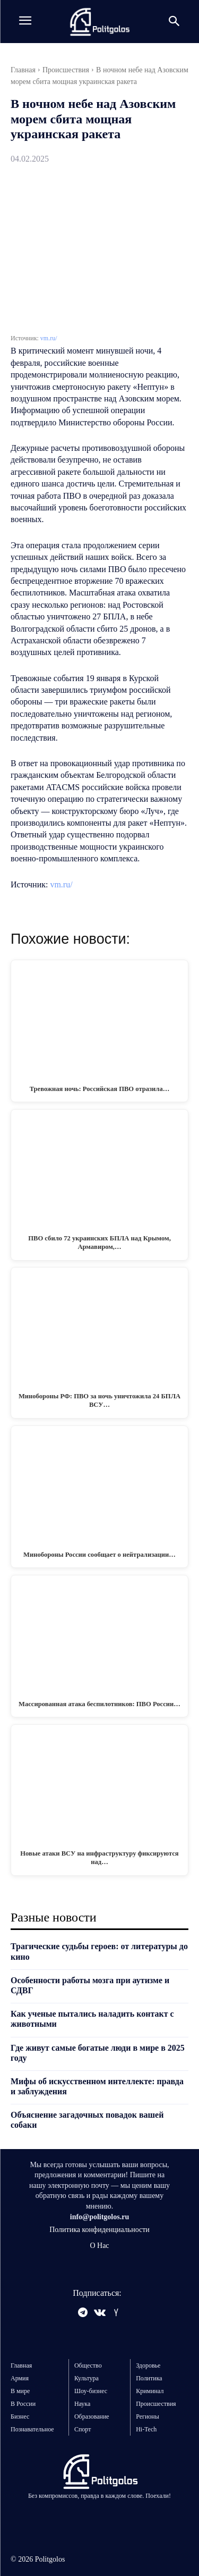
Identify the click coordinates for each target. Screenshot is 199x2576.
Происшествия (65, 70)
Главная (23, 70)
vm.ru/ (48, 338)
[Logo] (99, 22)
